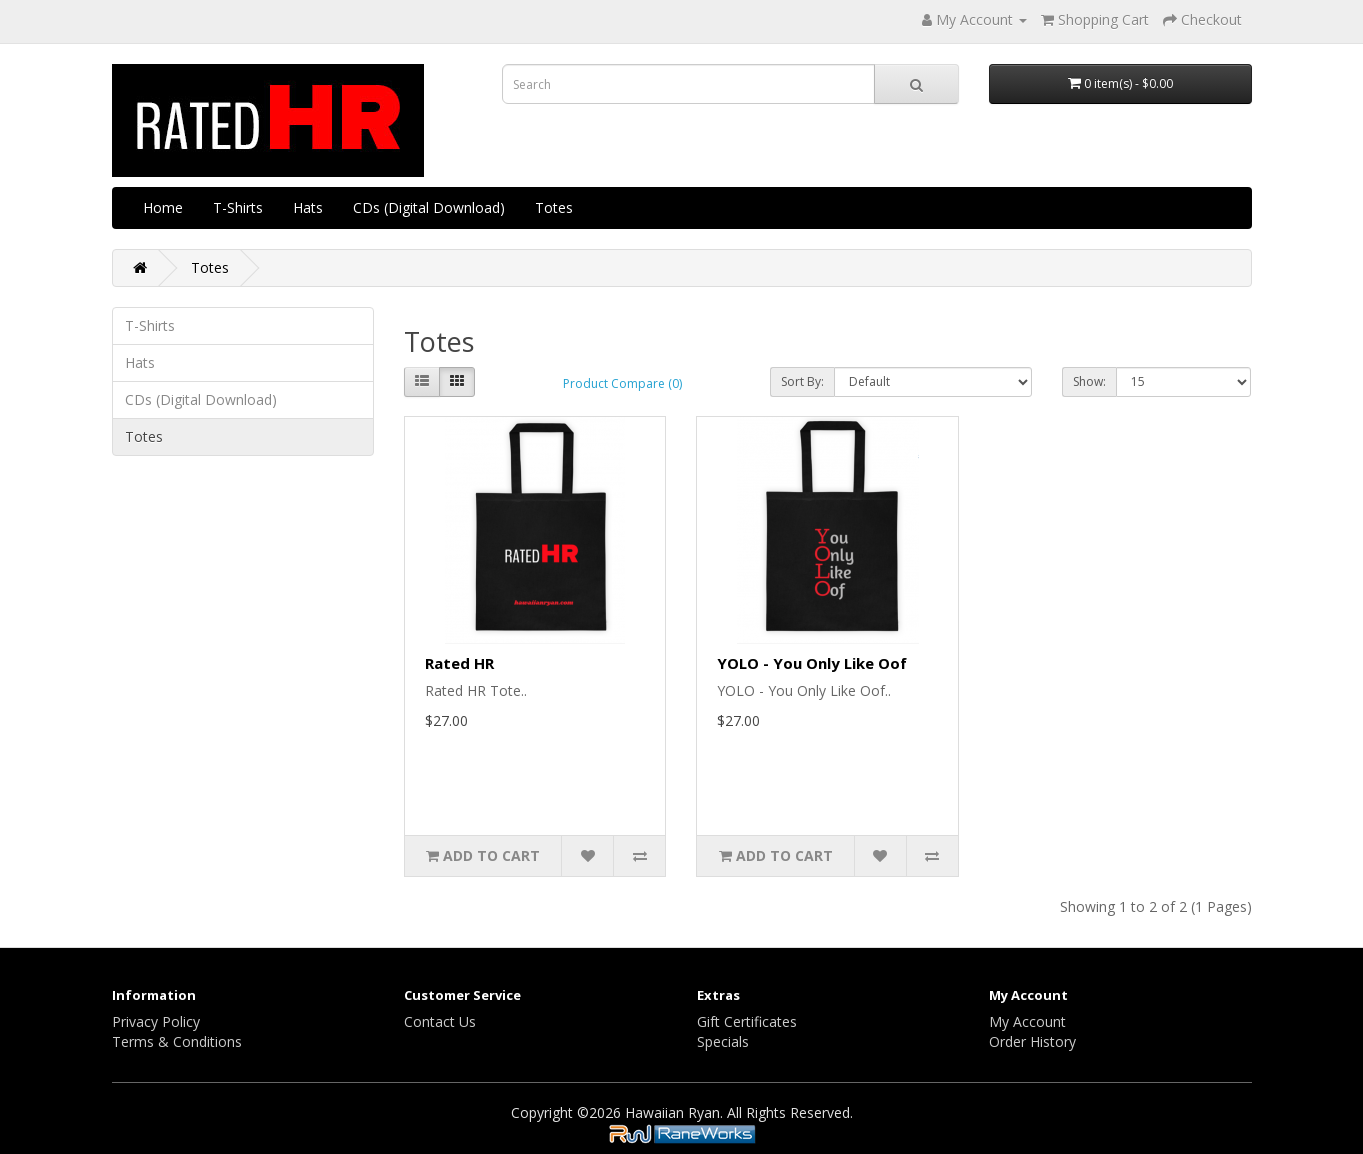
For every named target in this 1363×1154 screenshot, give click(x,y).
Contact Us (440, 1021)
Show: (1089, 381)
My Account (1027, 1021)
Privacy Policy (156, 1021)
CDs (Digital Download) (429, 207)
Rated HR (459, 663)
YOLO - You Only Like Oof (812, 663)
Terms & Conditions (177, 1041)
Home (163, 207)
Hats (308, 207)
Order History (1032, 1041)
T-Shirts (238, 207)
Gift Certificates (747, 1021)
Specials (723, 1041)
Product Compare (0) (622, 383)
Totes (554, 207)
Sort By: (802, 381)
